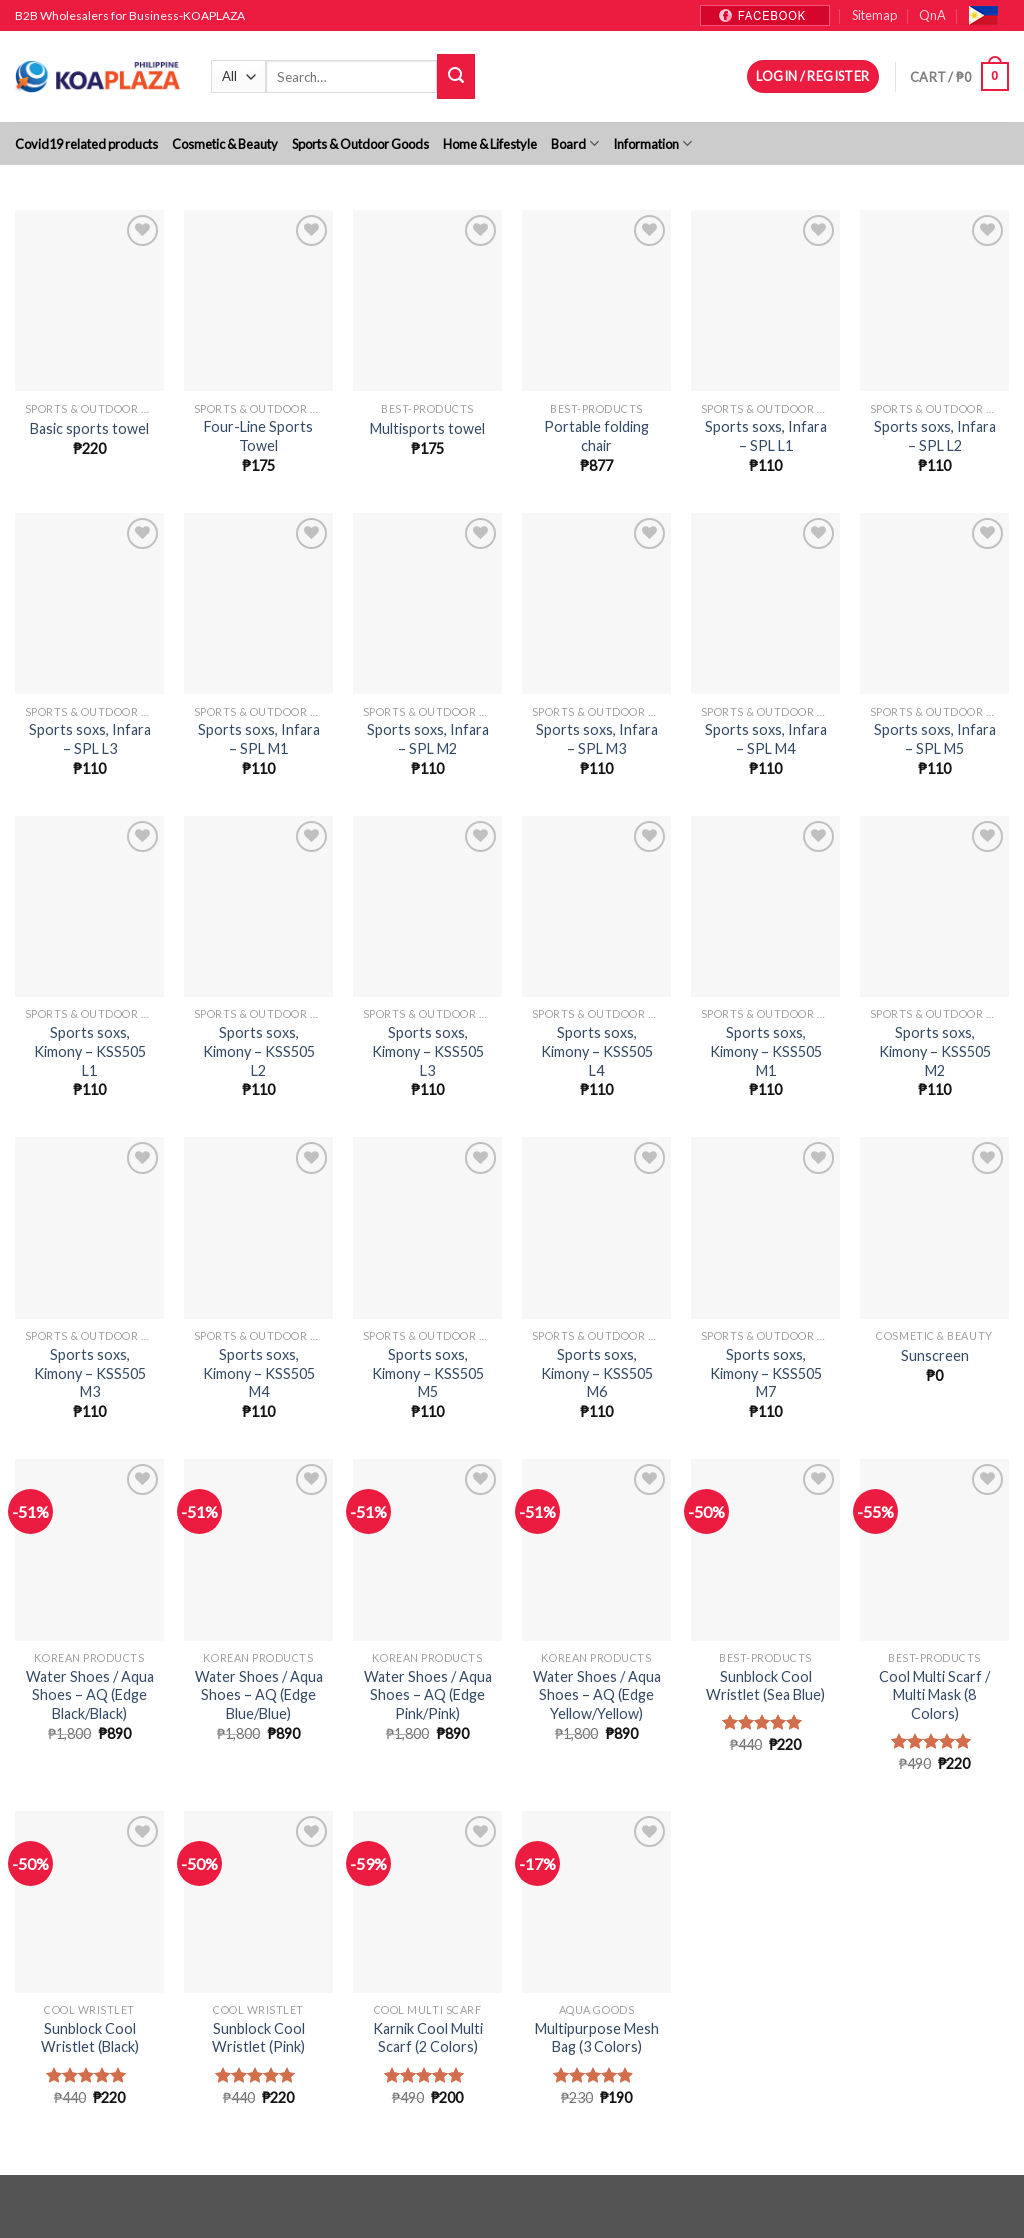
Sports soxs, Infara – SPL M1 (259, 739)
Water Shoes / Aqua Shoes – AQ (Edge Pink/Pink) (428, 1695)
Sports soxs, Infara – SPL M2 (428, 739)
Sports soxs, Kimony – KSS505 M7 (766, 1373)
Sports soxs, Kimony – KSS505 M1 (766, 1051)
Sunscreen (935, 1355)
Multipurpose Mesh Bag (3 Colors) (597, 2038)
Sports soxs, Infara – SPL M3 (597, 739)
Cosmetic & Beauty (225, 144)
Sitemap (874, 15)
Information (652, 143)
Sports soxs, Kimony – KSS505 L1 (90, 1051)
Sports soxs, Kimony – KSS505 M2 (935, 1051)
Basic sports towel (89, 428)
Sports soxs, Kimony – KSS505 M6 (597, 1373)
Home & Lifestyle (490, 144)
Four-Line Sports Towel (258, 436)
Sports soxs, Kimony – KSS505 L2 (259, 1051)
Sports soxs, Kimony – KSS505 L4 (597, 1051)
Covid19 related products (86, 144)
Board (575, 143)
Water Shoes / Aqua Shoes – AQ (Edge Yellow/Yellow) (597, 1695)
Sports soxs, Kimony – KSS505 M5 (428, 1373)
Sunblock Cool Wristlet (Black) (90, 2038)
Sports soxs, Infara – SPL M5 (935, 739)
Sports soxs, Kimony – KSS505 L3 (428, 1051)
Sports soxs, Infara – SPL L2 (935, 436)
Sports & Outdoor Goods (360, 144)
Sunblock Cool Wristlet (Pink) (258, 2038)
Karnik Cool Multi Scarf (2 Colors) (428, 2038)
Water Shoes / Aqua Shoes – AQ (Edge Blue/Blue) (259, 1695)
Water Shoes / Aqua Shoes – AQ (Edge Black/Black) (90, 1695)
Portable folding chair (596, 436)
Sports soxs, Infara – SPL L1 (766, 436)
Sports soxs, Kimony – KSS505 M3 (90, 1373)
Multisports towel (427, 428)
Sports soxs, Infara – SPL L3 (90, 739)
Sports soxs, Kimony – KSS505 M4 (259, 1373)
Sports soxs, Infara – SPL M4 (766, 739)
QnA (932, 15)
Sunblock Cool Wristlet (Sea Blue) (765, 1686)
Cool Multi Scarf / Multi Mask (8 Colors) (934, 1695)
